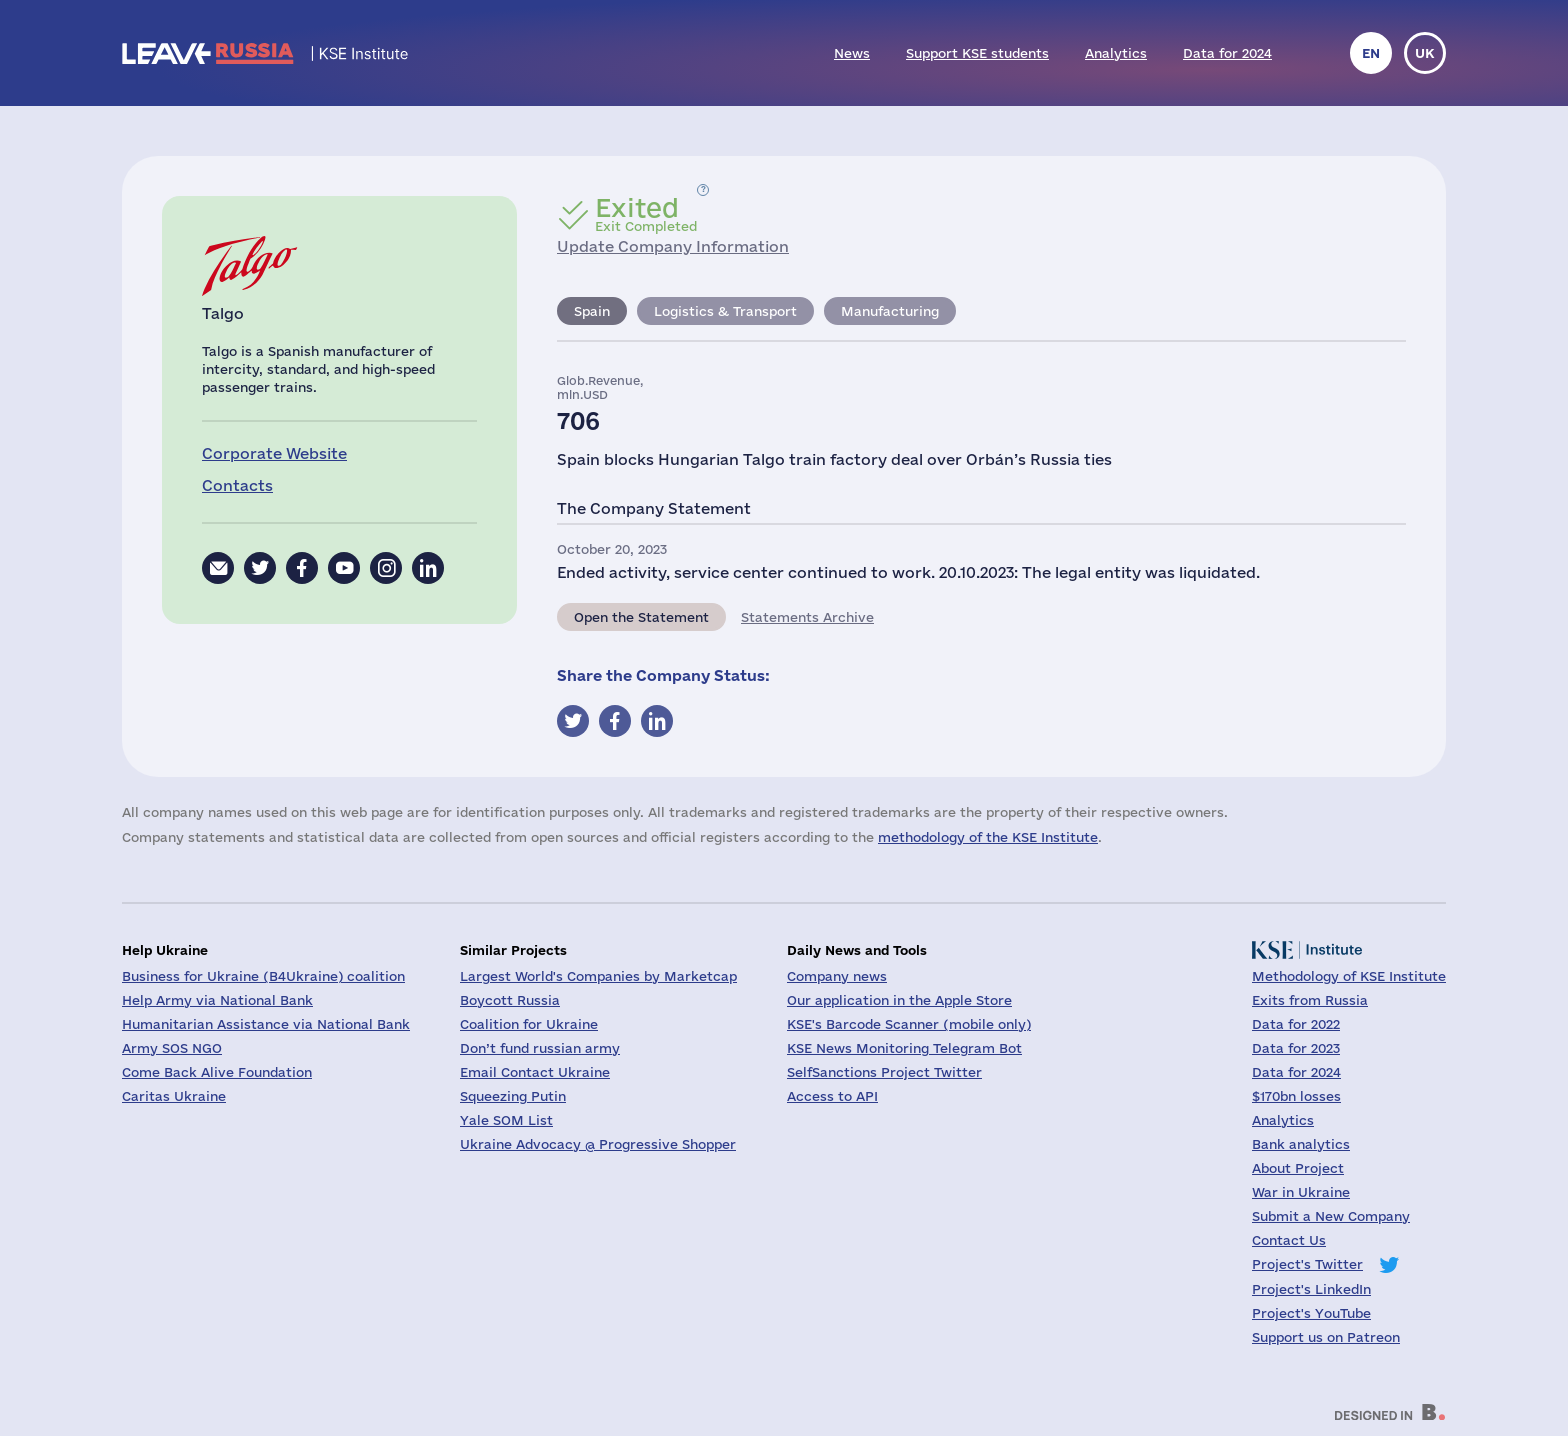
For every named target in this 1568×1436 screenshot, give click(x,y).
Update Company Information (673, 246)
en (1371, 53)
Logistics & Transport (725, 311)
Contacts (237, 485)
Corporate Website (274, 453)
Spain (592, 311)
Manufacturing (890, 311)
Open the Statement (641, 617)
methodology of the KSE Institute (988, 837)
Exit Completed (646, 214)
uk (1425, 53)
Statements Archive (807, 617)
